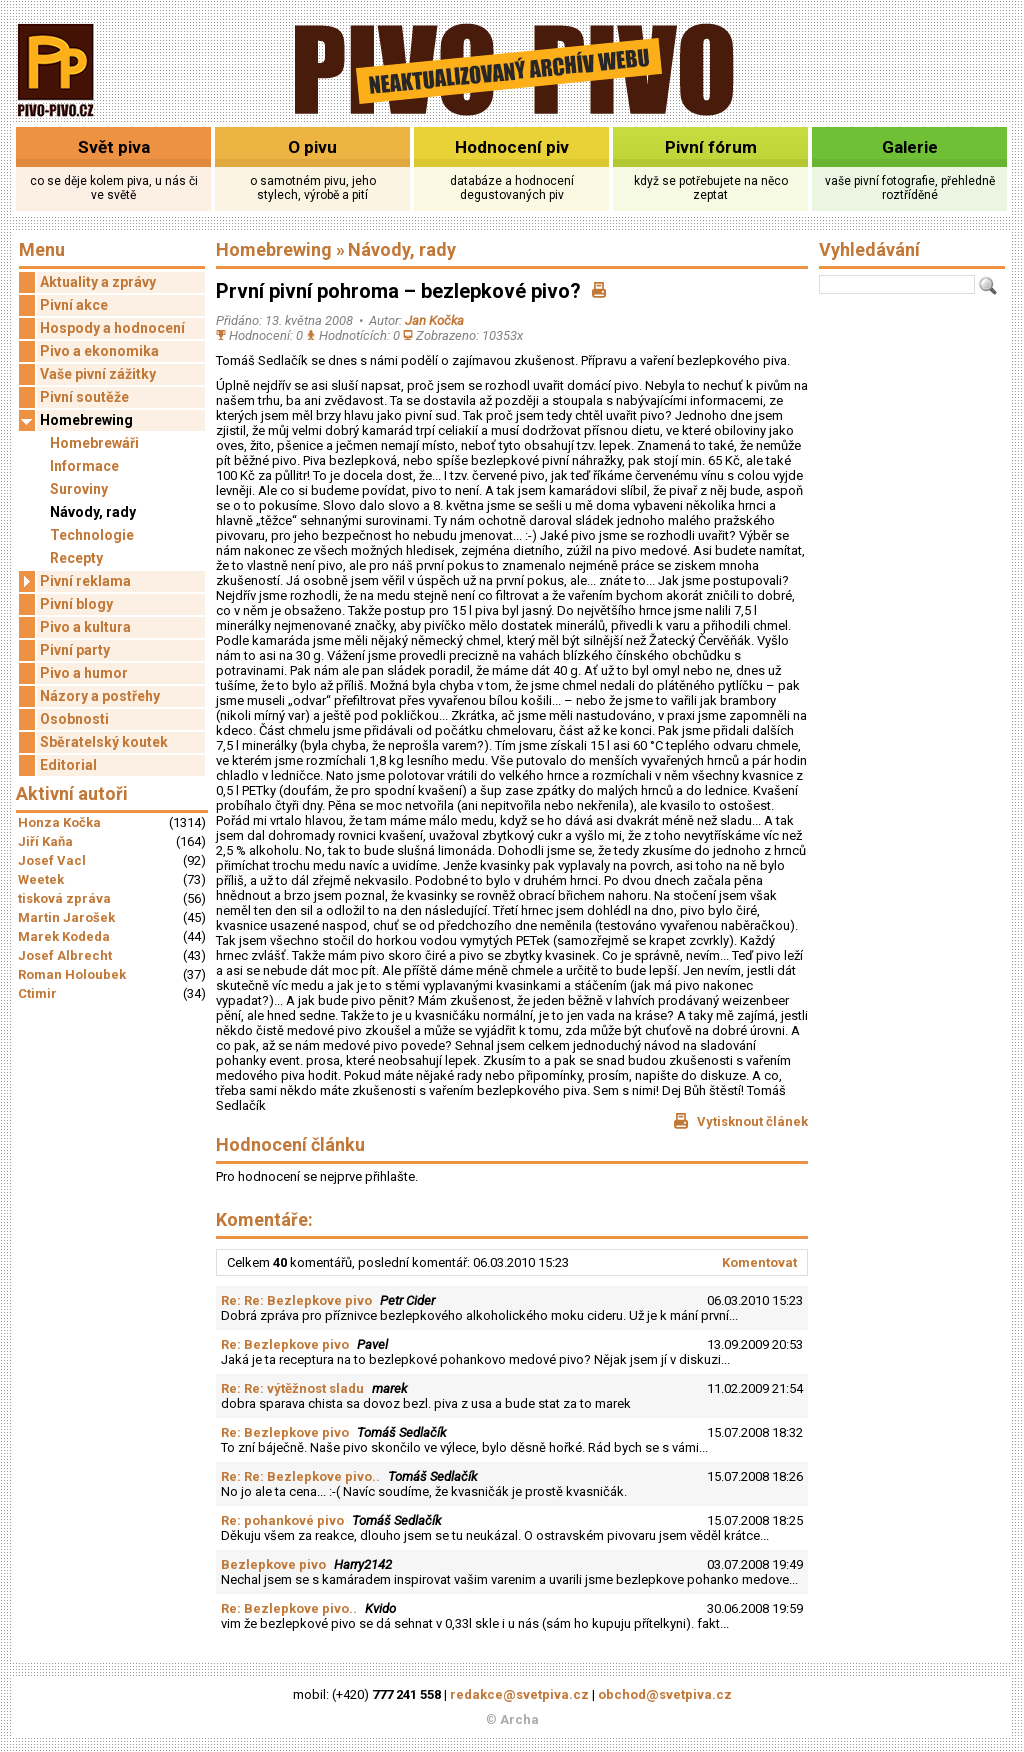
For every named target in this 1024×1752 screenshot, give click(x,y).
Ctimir (37, 993)
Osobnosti (74, 719)
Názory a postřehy (100, 696)
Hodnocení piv (512, 147)
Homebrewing (76, 420)
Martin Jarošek (66, 917)
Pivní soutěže (84, 397)
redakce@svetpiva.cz (519, 1694)
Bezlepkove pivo (273, 1564)
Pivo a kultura (85, 627)
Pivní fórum (711, 147)
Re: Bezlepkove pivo (285, 1344)
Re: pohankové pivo (282, 1520)
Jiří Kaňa (45, 841)
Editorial (68, 765)
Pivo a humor (84, 673)
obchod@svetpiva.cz (665, 1694)
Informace (84, 466)
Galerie (910, 147)
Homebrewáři (94, 443)
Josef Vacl (52, 860)
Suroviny (79, 489)
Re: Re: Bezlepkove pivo (296, 1300)
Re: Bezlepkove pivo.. (289, 1608)
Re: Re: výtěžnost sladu (292, 1388)
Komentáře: (264, 1219)
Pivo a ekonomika (99, 351)
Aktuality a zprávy (98, 282)
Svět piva (114, 147)
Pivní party (75, 650)
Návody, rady (93, 512)
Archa (519, 1719)
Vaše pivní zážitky (98, 374)
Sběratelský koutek (104, 742)
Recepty (76, 558)
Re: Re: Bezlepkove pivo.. (300, 1476)
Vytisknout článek (740, 1121)
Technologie (92, 535)
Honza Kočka (59, 822)
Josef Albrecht (65, 955)
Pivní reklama (75, 581)
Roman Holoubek (72, 974)
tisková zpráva (64, 898)
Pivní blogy (76, 604)
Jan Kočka (434, 320)
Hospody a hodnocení (112, 328)
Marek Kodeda (64, 936)
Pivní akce (74, 305)
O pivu (312, 147)
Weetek (41, 879)
